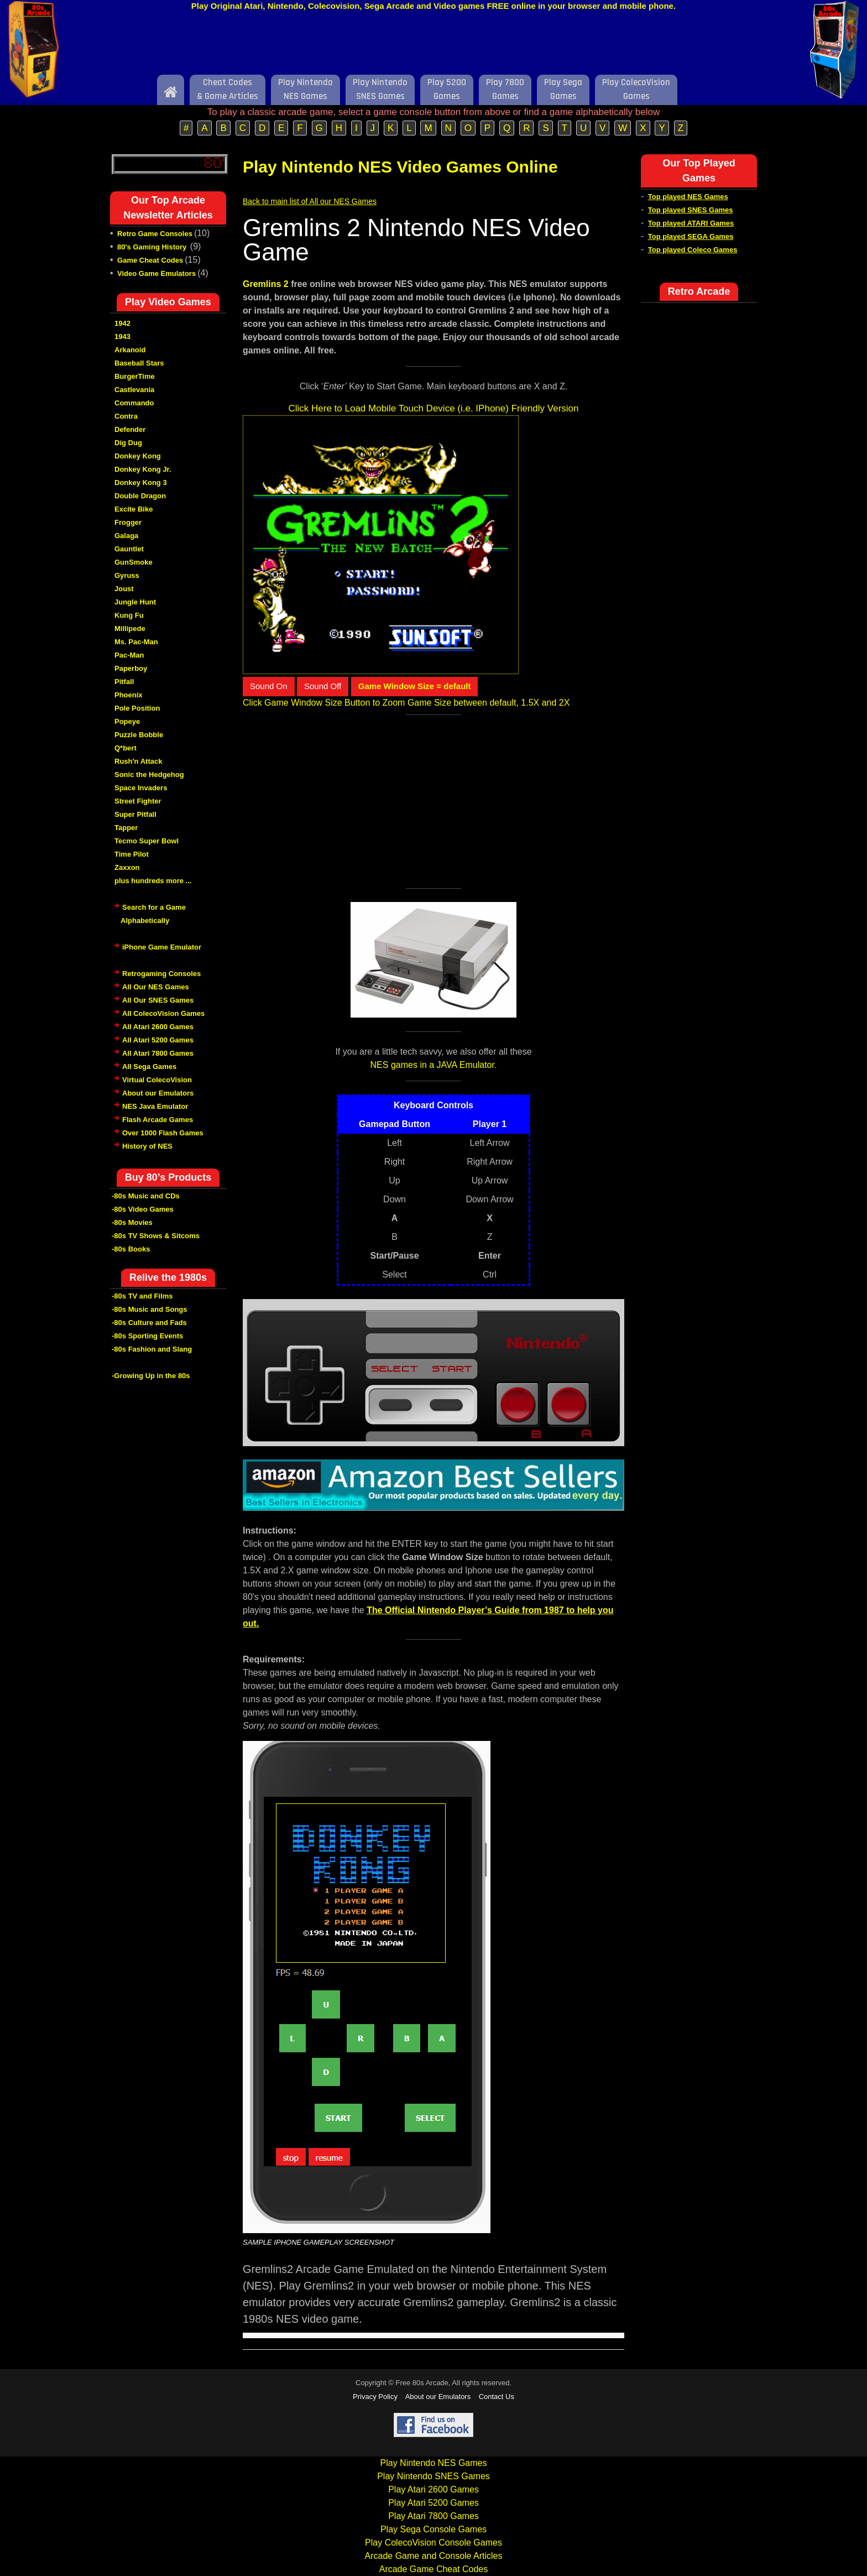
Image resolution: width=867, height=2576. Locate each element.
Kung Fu (129, 615)
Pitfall (124, 681)
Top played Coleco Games (693, 250)
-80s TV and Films (142, 1296)
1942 (122, 323)
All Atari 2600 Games (158, 1027)
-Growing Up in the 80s (151, 1376)
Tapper (126, 827)
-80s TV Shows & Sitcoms (156, 1236)
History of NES (147, 1146)
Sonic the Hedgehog (149, 774)
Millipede (129, 628)
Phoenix (128, 695)
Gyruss (126, 575)
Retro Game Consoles (154, 234)
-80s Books (131, 1249)
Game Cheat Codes (150, 260)
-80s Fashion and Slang (152, 1349)
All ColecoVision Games (163, 1013)
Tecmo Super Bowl (146, 841)
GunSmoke (133, 562)
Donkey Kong (137, 456)
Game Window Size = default (414, 686)
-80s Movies (132, 1222)
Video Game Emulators (156, 273)
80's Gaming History (153, 247)
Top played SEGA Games (691, 236)
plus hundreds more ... (152, 881)
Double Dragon (140, 496)
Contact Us (496, 2396)
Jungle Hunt (135, 602)
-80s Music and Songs (149, 1309)
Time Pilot (131, 854)
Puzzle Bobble (138, 735)
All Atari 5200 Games (158, 1040)
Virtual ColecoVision (157, 1080)
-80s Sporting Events (147, 1336)
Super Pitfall (135, 814)
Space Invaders (140, 788)
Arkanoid (129, 350)
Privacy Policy (375, 2396)
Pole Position (137, 708)
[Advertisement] (433, 46)
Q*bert (125, 748)
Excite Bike (133, 509)
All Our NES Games (155, 987)
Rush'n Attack (138, 761)
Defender (129, 429)
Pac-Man (129, 655)
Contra (126, 416)
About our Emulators (158, 1093)
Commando (134, 403)
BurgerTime (134, 376)
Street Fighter (137, 801)
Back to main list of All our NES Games (310, 201)
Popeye (127, 721)
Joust (124, 589)
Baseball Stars (139, 363)
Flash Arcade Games (157, 1119)
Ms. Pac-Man (136, 642)
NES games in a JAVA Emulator (432, 1065)
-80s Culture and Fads (149, 1322)
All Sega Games (149, 1066)
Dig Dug (128, 443)
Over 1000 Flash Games (162, 1133)
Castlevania (134, 389)
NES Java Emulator (155, 1106)
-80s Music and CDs (146, 1196)
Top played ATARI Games (691, 223)
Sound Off (322, 686)
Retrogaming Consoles (161, 973)
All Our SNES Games (158, 1000)
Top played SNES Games (690, 210)
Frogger (128, 522)
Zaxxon (127, 867)
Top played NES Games (688, 196)
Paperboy (130, 668)
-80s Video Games (143, 1209)
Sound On (269, 686)
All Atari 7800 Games (158, 1053)
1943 (122, 336)
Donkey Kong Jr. (142, 469)
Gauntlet (129, 549)
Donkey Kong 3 (140, 482)
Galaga (126, 535)
